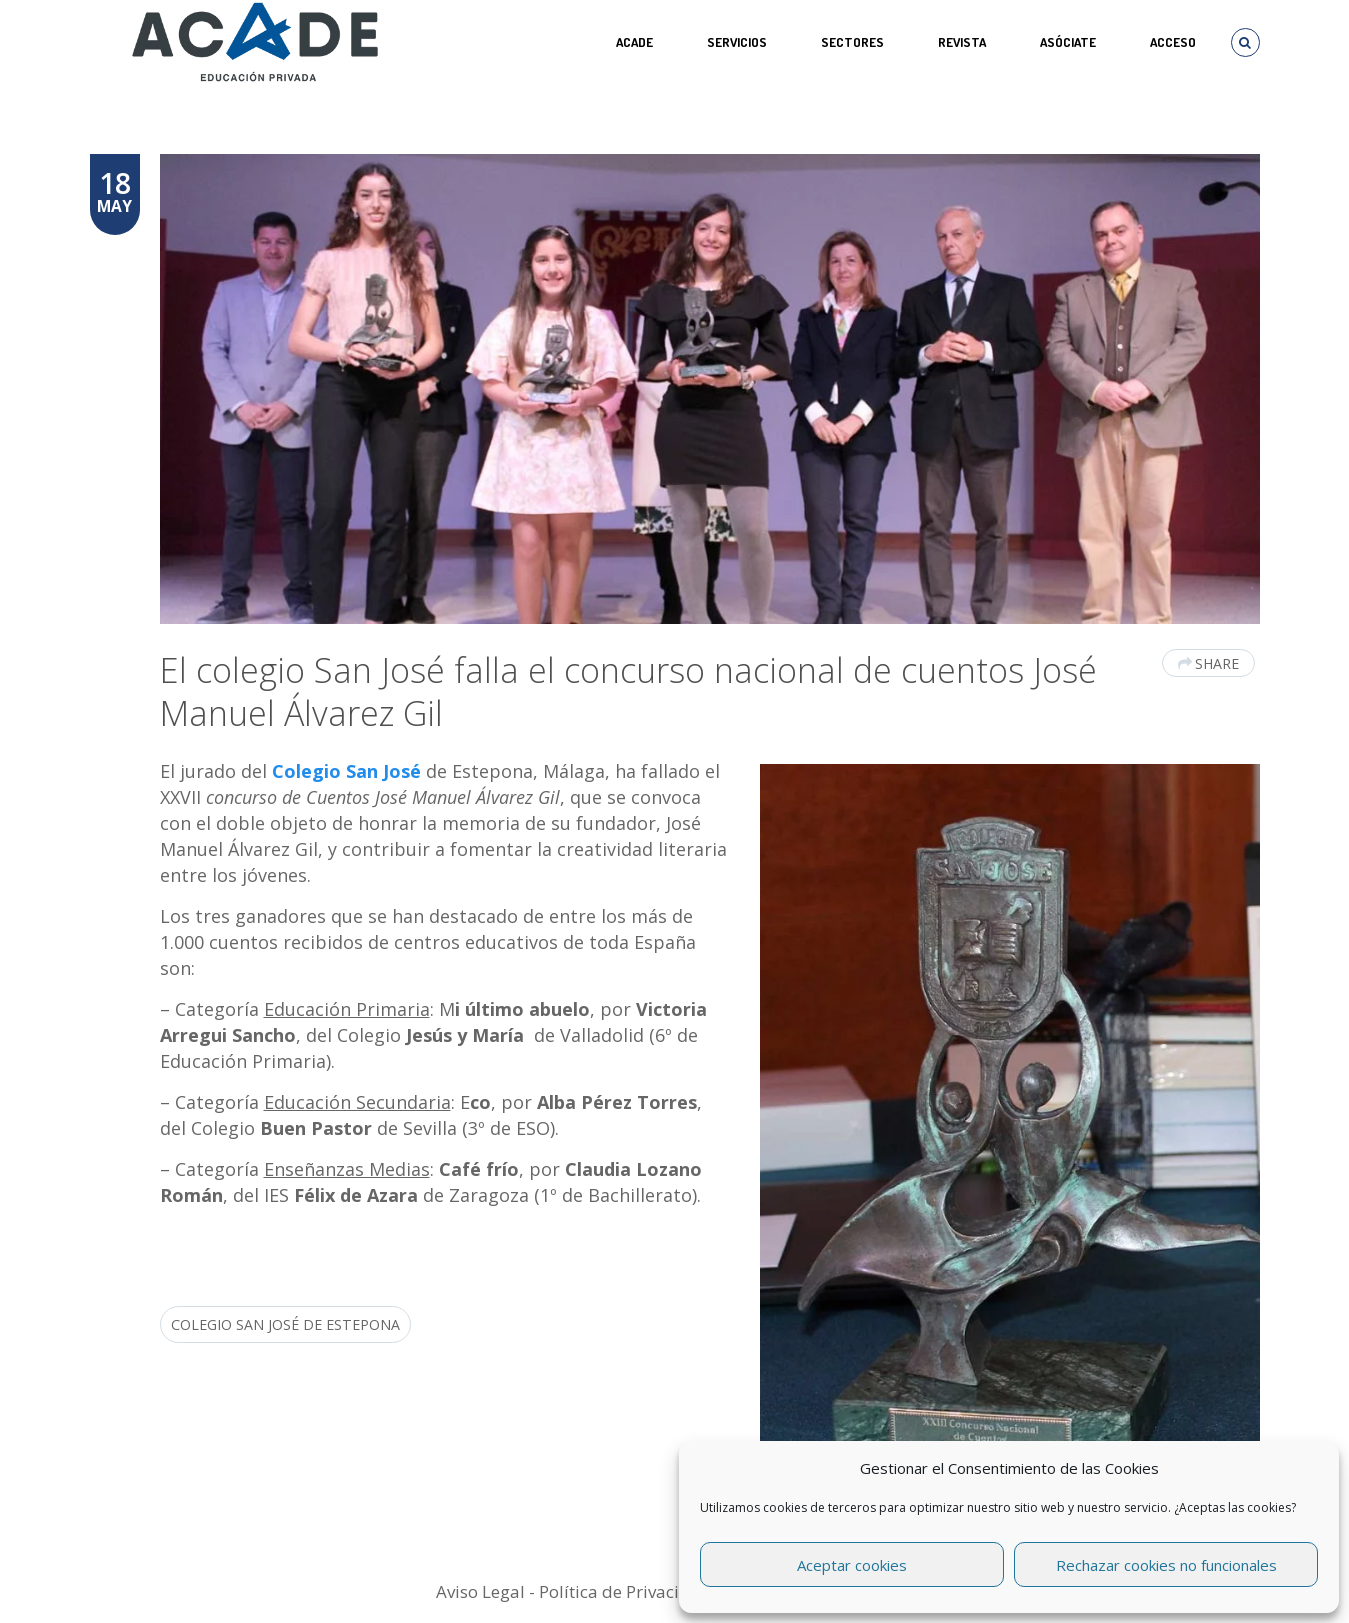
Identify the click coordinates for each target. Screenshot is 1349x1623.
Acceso (1173, 42)
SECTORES (852, 42)
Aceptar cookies (852, 1565)
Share (1208, 663)
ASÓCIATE (1068, 42)
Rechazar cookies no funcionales (1166, 1565)
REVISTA (962, 42)
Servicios (737, 42)
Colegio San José (344, 771)
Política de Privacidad (625, 1591)
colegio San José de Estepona (285, 1324)
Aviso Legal (480, 1591)
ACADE (634, 42)
